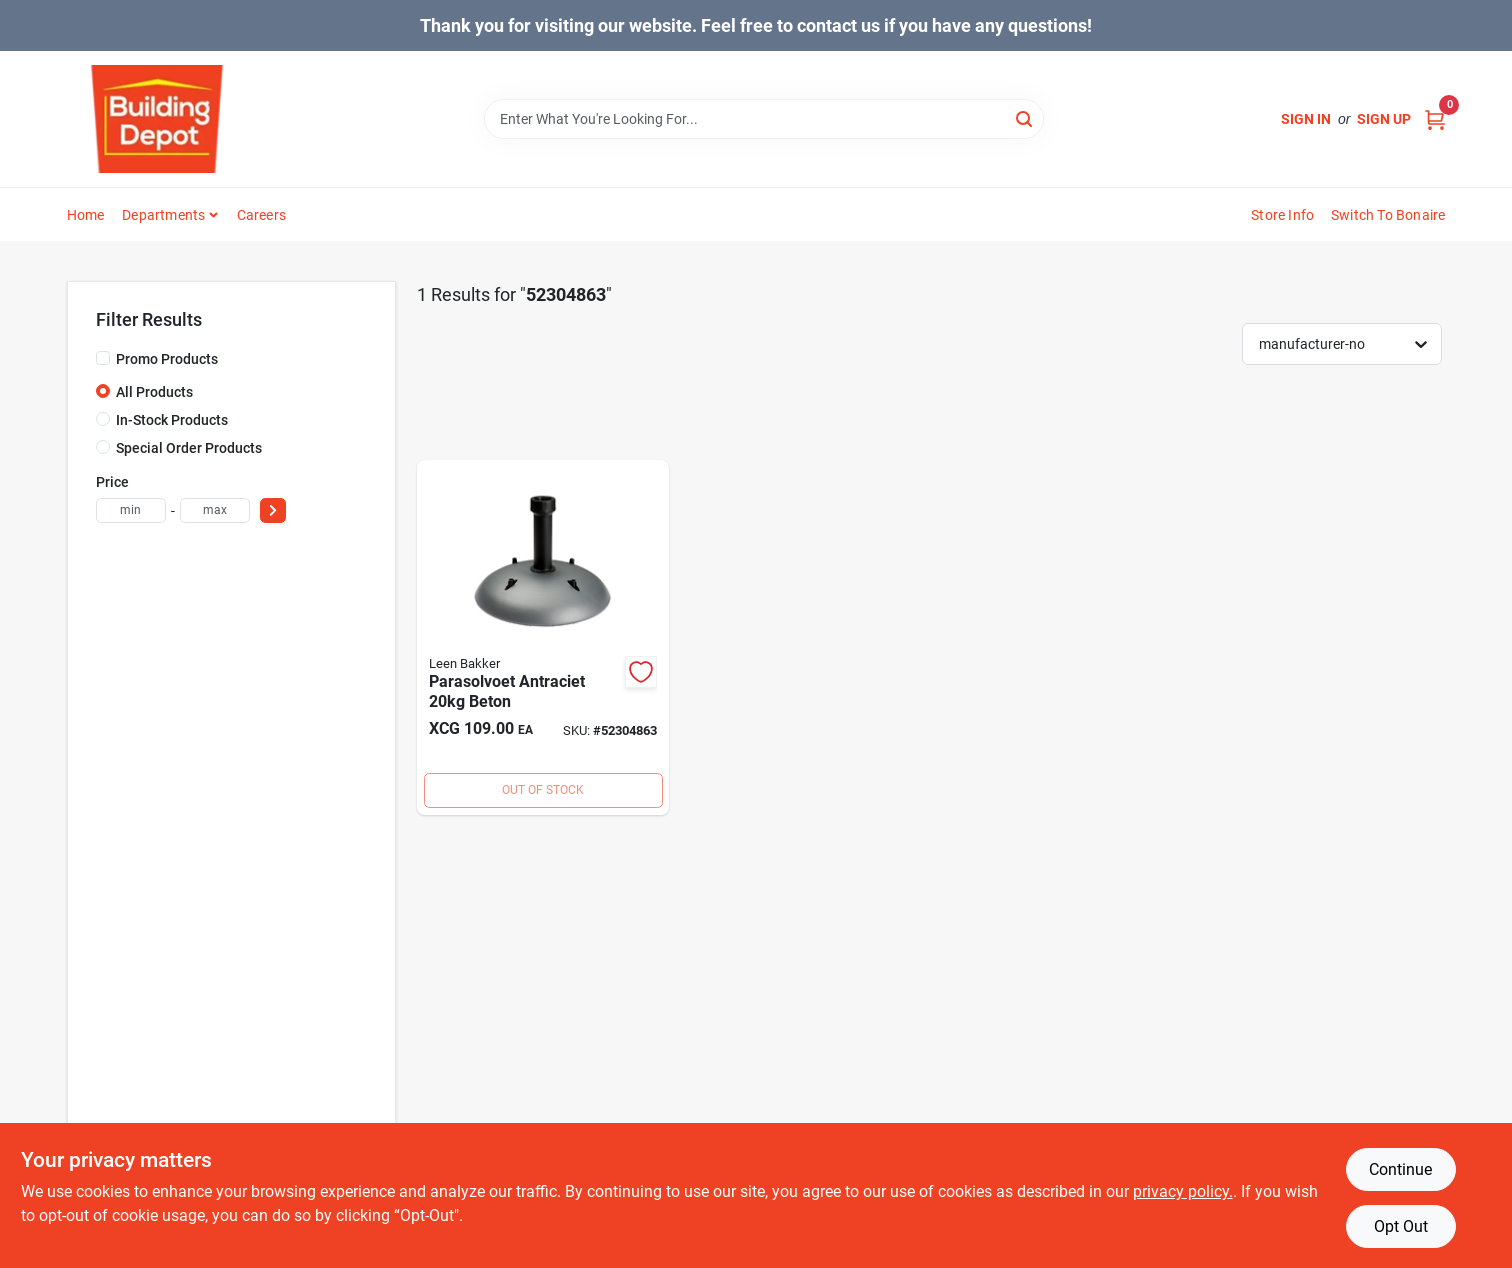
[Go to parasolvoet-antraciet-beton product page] (543, 637)
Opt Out (1401, 1226)
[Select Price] (273, 510)
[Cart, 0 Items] (1435, 119)
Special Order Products (189, 448)
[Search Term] (764, 119)
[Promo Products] (103, 358)
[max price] (215, 510)
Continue (1400, 1169)
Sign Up (1384, 119)
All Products (154, 392)
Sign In (1306, 119)
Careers (261, 215)
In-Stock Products (172, 420)
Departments (163, 215)
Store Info (1282, 215)
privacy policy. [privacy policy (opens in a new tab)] (1183, 1191)
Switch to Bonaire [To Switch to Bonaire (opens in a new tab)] (1388, 215)
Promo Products (167, 359)
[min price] (131, 510)
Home (86, 215)
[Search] (1025, 117)
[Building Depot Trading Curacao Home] (157, 119)
